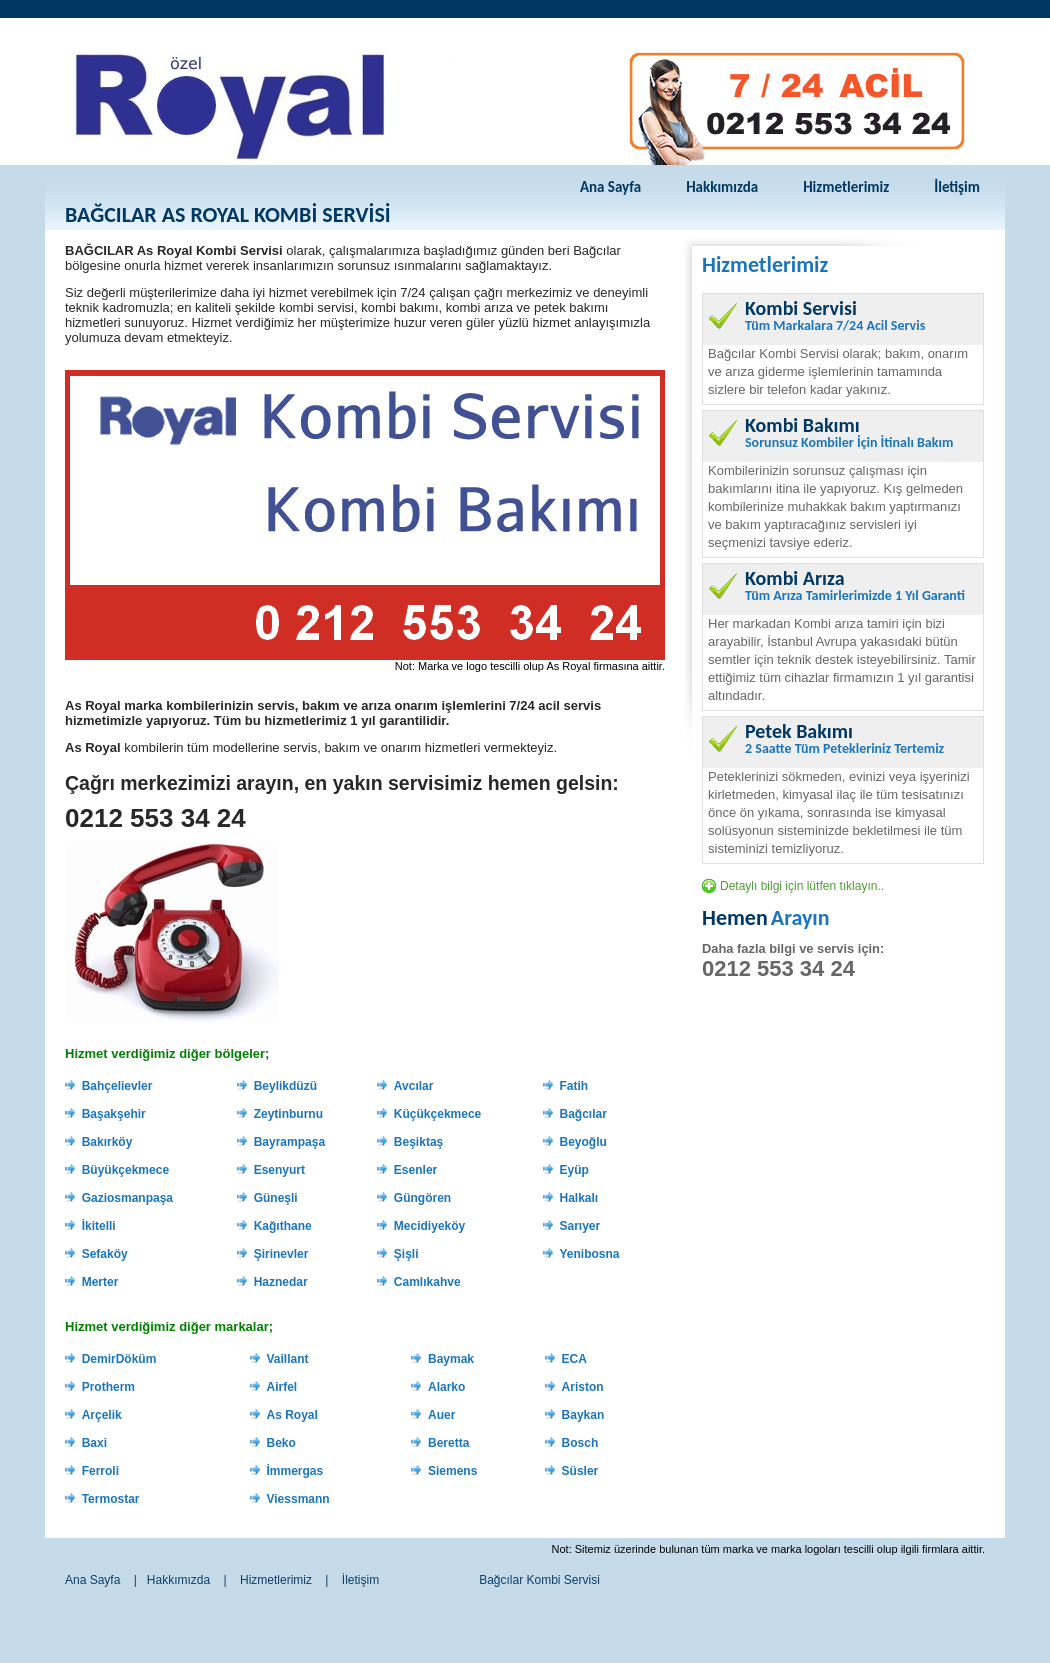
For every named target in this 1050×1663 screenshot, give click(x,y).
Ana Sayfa (610, 187)
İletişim (957, 187)
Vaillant (287, 1359)
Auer (441, 1415)
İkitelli (99, 1226)
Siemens (452, 1471)
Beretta (448, 1443)
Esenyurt (279, 1170)
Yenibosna (590, 1254)
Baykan (583, 1415)
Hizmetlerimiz (846, 187)
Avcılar (414, 1086)
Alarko (446, 1387)
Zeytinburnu (288, 1114)
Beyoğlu (583, 1142)
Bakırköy (107, 1142)
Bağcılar (583, 1114)
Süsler (580, 1471)
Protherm (108, 1387)
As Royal (291, 1415)
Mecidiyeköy (429, 1226)
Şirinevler (281, 1254)
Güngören (422, 1198)
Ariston (583, 1387)
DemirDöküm (119, 1359)
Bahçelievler (117, 1086)
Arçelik (102, 1415)
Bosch (580, 1443)
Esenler (415, 1170)
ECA (574, 1359)
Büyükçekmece (125, 1170)
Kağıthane (283, 1226)
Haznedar (281, 1282)
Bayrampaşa (289, 1142)
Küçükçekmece (437, 1114)
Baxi (94, 1443)
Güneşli (276, 1198)
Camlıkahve (427, 1282)
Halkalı (579, 1198)
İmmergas (294, 1471)
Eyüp (574, 1170)
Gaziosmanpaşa (127, 1198)
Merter (100, 1282)
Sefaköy (105, 1254)
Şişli (406, 1254)
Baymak (451, 1359)
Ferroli (100, 1471)
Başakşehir (114, 1114)
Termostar (111, 1499)
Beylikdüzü (285, 1086)
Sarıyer (580, 1226)
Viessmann (297, 1499)
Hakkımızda (722, 187)
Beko (280, 1443)
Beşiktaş (418, 1142)
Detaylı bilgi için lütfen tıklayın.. (802, 886)
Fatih (574, 1086)
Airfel (281, 1387)
